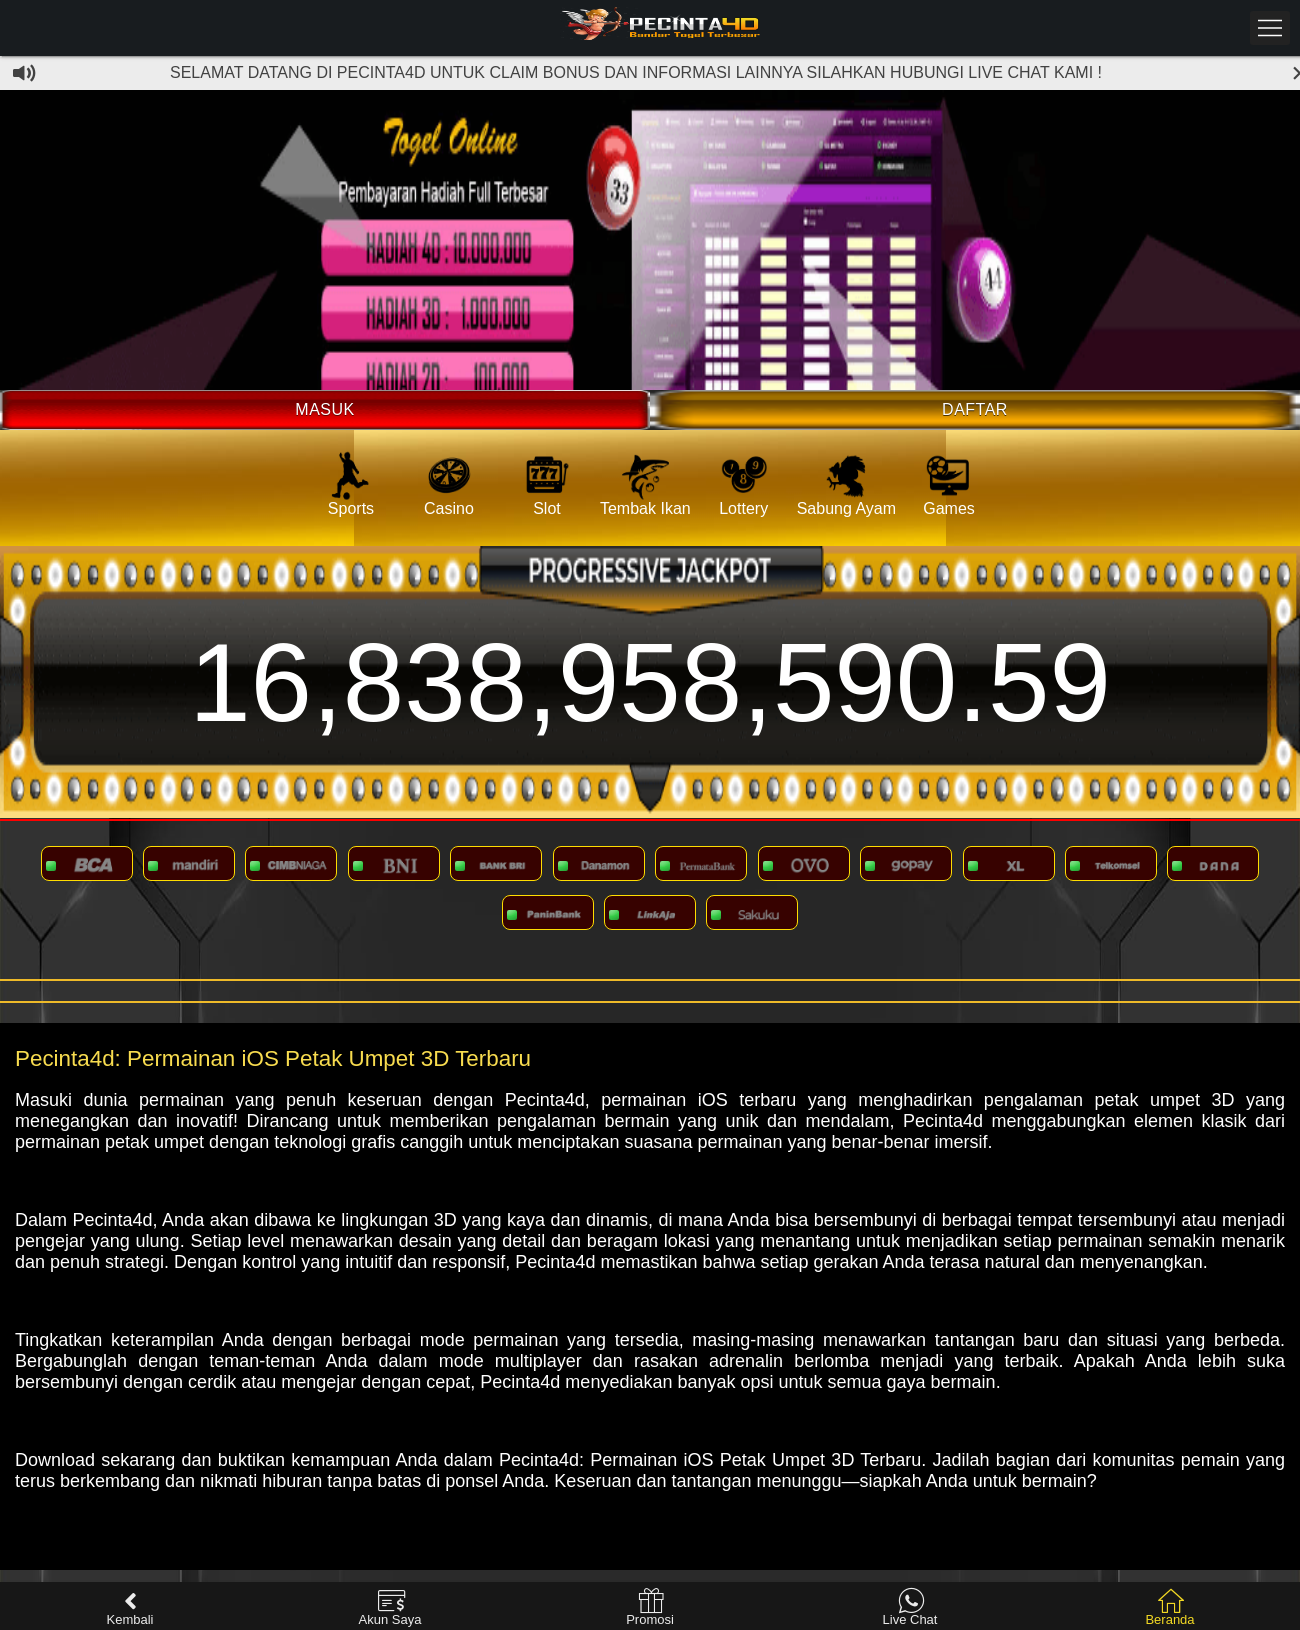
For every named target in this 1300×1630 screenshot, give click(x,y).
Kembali (130, 1607)
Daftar (975, 409)
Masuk (324, 409)
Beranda (1169, 1607)
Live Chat (910, 1607)
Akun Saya (390, 1607)
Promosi (650, 1607)
